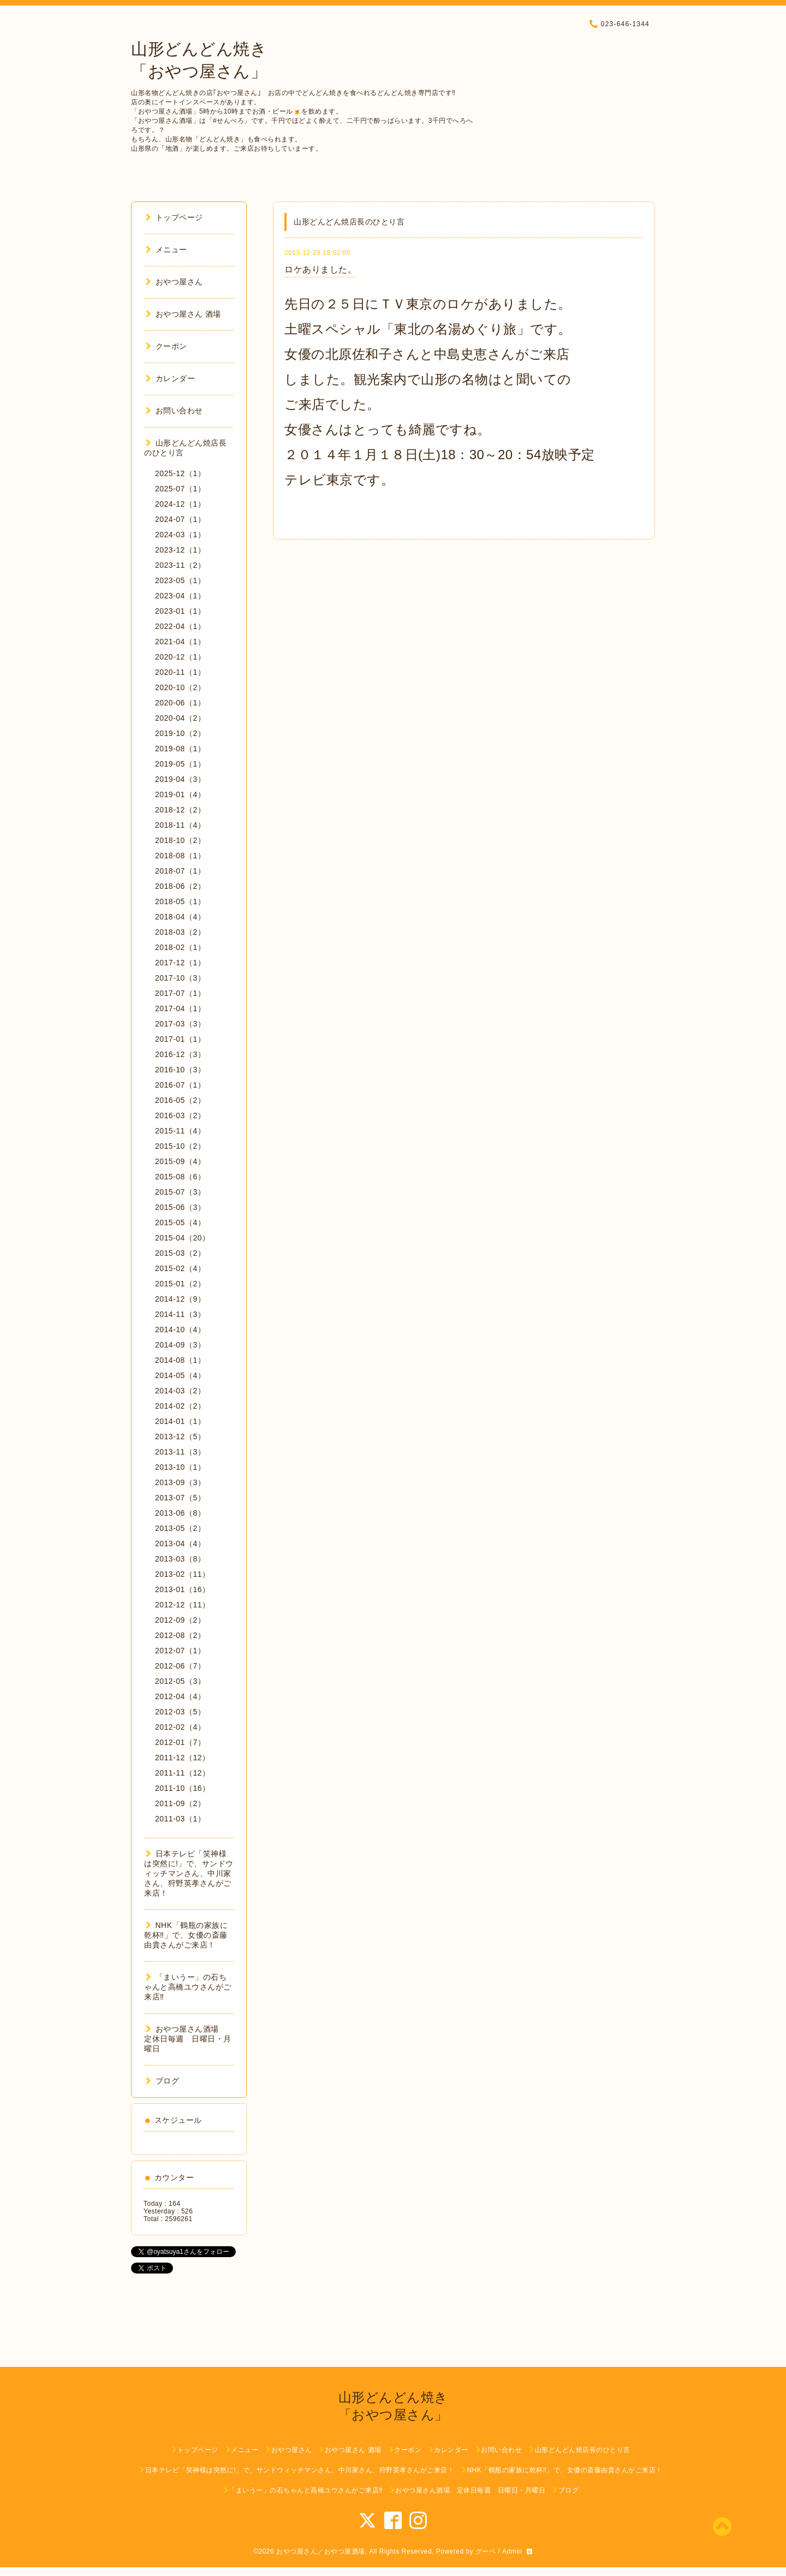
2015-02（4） (180, 1268)
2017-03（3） (180, 1023)
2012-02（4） (180, 1727)
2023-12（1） (180, 549)
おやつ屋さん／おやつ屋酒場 (320, 2551)
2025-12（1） (180, 473)
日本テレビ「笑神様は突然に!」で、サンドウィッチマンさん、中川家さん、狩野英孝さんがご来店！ (189, 1873)
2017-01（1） (180, 1039)
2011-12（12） (182, 1757)
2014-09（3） (180, 1344)
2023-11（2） (180, 565)
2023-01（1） (180, 611)
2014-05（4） (180, 1375)
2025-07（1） (180, 488)
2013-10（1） (180, 1467)
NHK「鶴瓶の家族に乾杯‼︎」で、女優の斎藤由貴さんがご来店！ (186, 1935)
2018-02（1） (180, 947)
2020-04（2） (180, 718)
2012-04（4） (180, 1696)
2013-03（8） (180, 1558)
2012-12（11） (182, 1604)
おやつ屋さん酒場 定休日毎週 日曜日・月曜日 (187, 2039)
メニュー (166, 249)
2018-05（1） (180, 901)
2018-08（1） (180, 855)
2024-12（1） (180, 504)
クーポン (166, 346)
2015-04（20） (182, 1237)
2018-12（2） (180, 809)
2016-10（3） (180, 1069)
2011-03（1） (180, 1818)
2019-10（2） (180, 733)
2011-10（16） (182, 1788)
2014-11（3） (180, 1314)
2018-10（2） (180, 840)
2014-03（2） (180, 1390)
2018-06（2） (180, 886)
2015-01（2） (180, 1283)
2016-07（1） (180, 1085)
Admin (512, 2551)
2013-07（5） (180, 1497)
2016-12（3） (180, 1054)
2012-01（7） (180, 1742)
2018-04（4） (180, 916)
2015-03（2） (180, 1253)
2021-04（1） (180, 641)
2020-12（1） (180, 656)
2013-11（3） (180, 1451)
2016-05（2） (180, 1100)
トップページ (174, 217)
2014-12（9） (180, 1299)
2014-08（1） (180, 1360)
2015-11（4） (180, 1130)
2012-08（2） (180, 1635)
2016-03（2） (180, 1115)
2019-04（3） (180, 779)
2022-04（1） (180, 626)
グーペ (485, 2551)
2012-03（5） (180, 1711)
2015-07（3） (180, 1192)
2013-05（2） (180, 1528)
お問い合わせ (174, 410)
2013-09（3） (180, 1482)
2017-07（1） (180, 993)
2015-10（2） (180, 1146)
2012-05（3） (180, 1681)
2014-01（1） (180, 1421)
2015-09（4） (180, 1161)
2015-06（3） (180, 1207)
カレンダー (170, 378)
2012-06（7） (180, 1665)
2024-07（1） (180, 519)
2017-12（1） (180, 962)
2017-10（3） (180, 978)
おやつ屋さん (174, 281)
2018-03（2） (180, 932)
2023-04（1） (180, 595)
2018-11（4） (180, 825)
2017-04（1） (180, 1008)
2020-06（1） (180, 702)
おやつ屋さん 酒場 (183, 314)
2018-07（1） (180, 870)
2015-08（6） (180, 1176)
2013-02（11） (182, 1574)
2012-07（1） (180, 1650)
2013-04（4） (180, 1543)
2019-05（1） (180, 763)
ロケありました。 (320, 269)
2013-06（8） (180, 1513)
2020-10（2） (180, 687)
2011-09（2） (180, 1803)
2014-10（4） (180, 1329)
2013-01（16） (182, 1589)
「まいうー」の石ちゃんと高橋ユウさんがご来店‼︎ (187, 1987)
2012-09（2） (180, 1620)
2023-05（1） (180, 580)
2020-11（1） (180, 672)
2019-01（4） (180, 794)
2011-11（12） (182, 1772)
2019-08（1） (180, 748)
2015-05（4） (180, 1222)
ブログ (162, 2080)
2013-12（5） (180, 1436)
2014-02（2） (180, 1406)
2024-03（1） (180, 534)
